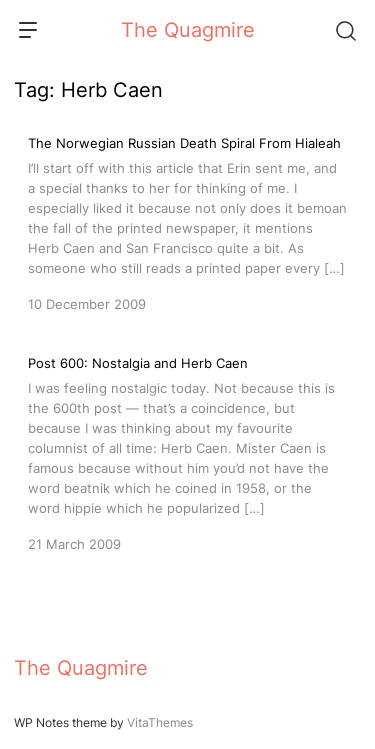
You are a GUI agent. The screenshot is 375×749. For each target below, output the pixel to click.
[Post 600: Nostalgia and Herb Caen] (187, 452)
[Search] (345, 30)
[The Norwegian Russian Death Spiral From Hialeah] (187, 222)
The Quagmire (188, 30)
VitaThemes (160, 722)
